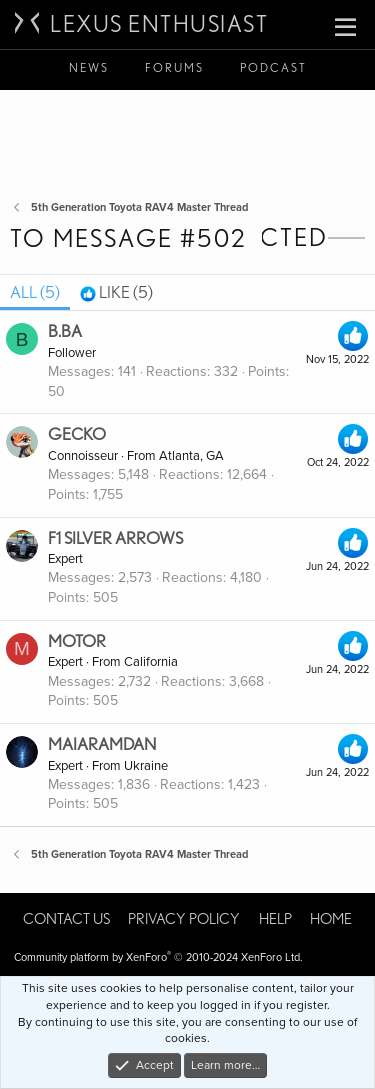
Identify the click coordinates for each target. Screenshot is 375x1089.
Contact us (66, 919)
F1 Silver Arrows (115, 538)
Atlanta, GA (191, 456)
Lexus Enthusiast (159, 24)
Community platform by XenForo (158, 957)
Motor (77, 641)
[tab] (116, 293)
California (151, 662)
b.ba (65, 331)
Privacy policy (184, 919)
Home (331, 919)
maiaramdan (102, 744)
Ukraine (146, 766)
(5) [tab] (35, 292)
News (89, 67)
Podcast (273, 67)
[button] (345, 28)
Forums (174, 67)
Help (275, 919)
